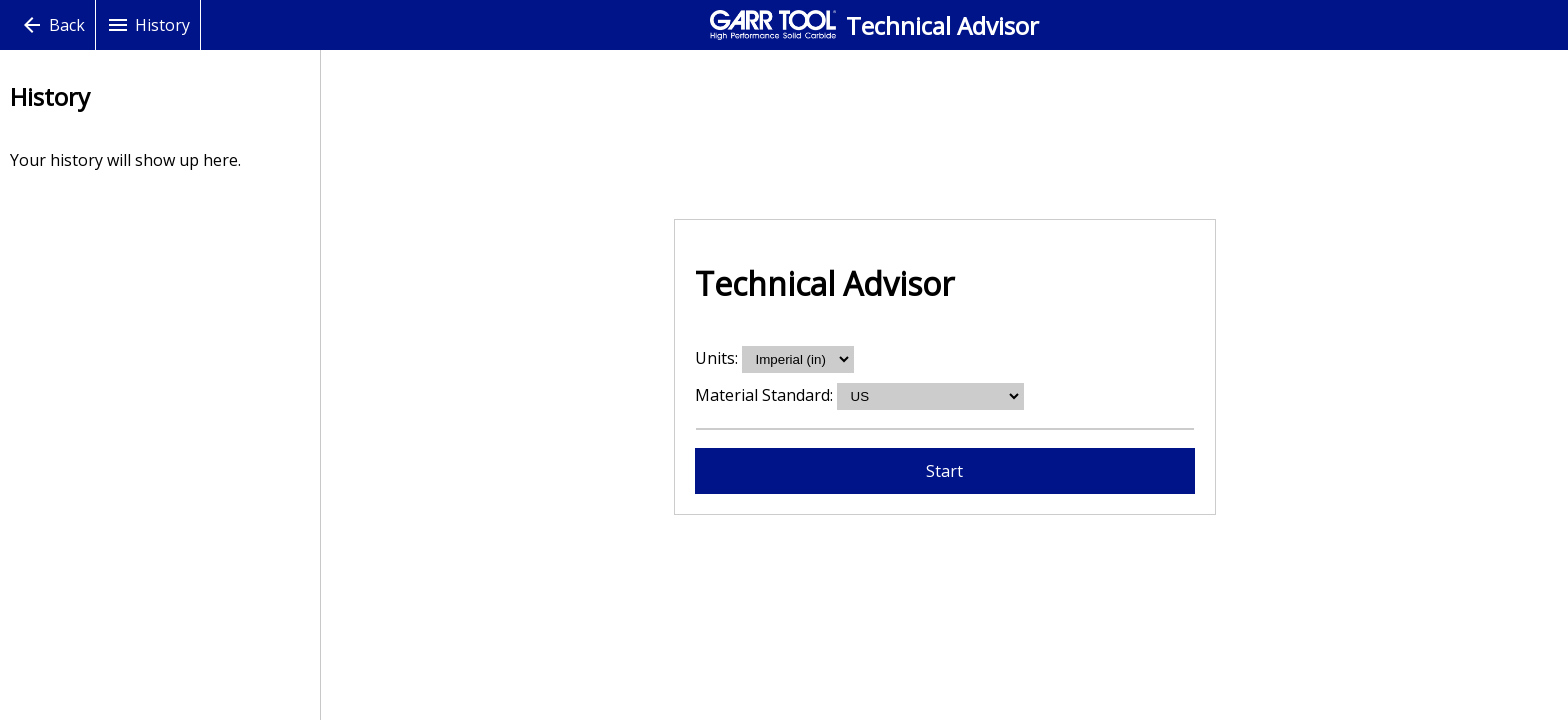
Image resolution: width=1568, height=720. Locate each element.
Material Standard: (766, 395)
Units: (718, 358)
